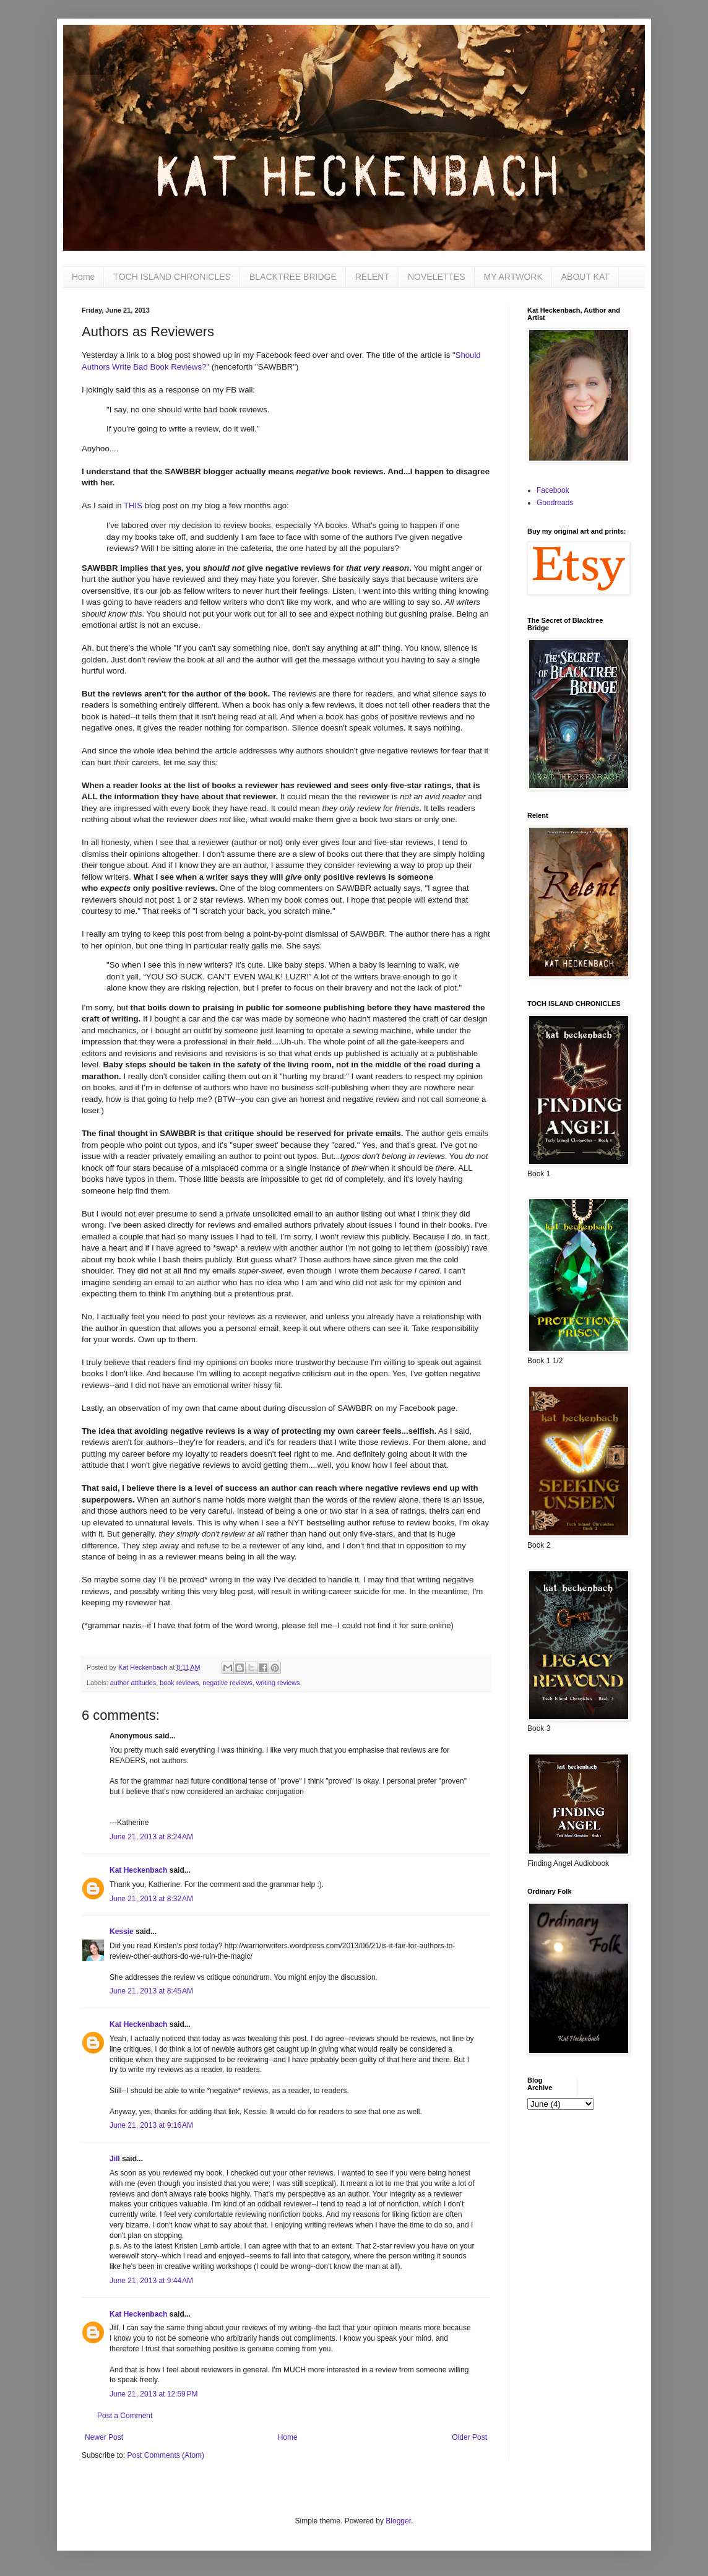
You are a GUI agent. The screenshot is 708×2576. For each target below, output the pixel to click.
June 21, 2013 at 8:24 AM (151, 1836)
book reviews (179, 1682)
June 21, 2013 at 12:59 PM (153, 2394)
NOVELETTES (436, 277)
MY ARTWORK (513, 277)
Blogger (398, 2521)
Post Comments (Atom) (165, 2455)
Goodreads (555, 502)
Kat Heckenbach (138, 1870)
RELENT (372, 277)
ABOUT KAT (585, 277)
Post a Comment (124, 2415)
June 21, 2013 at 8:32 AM (151, 1898)
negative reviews (227, 1682)
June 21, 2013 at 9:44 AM (151, 2280)
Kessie (122, 1931)
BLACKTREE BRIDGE (293, 277)
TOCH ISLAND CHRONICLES (172, 277)
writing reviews (278, 1682)
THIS (133, 505)
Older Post (469, 2437)
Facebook (553, 490)
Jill (115, 2158)
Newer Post (104, 2437)
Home (83, 277)
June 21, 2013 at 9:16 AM (151, 2125)
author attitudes (133, 1682)
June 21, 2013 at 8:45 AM (151, 1991)
